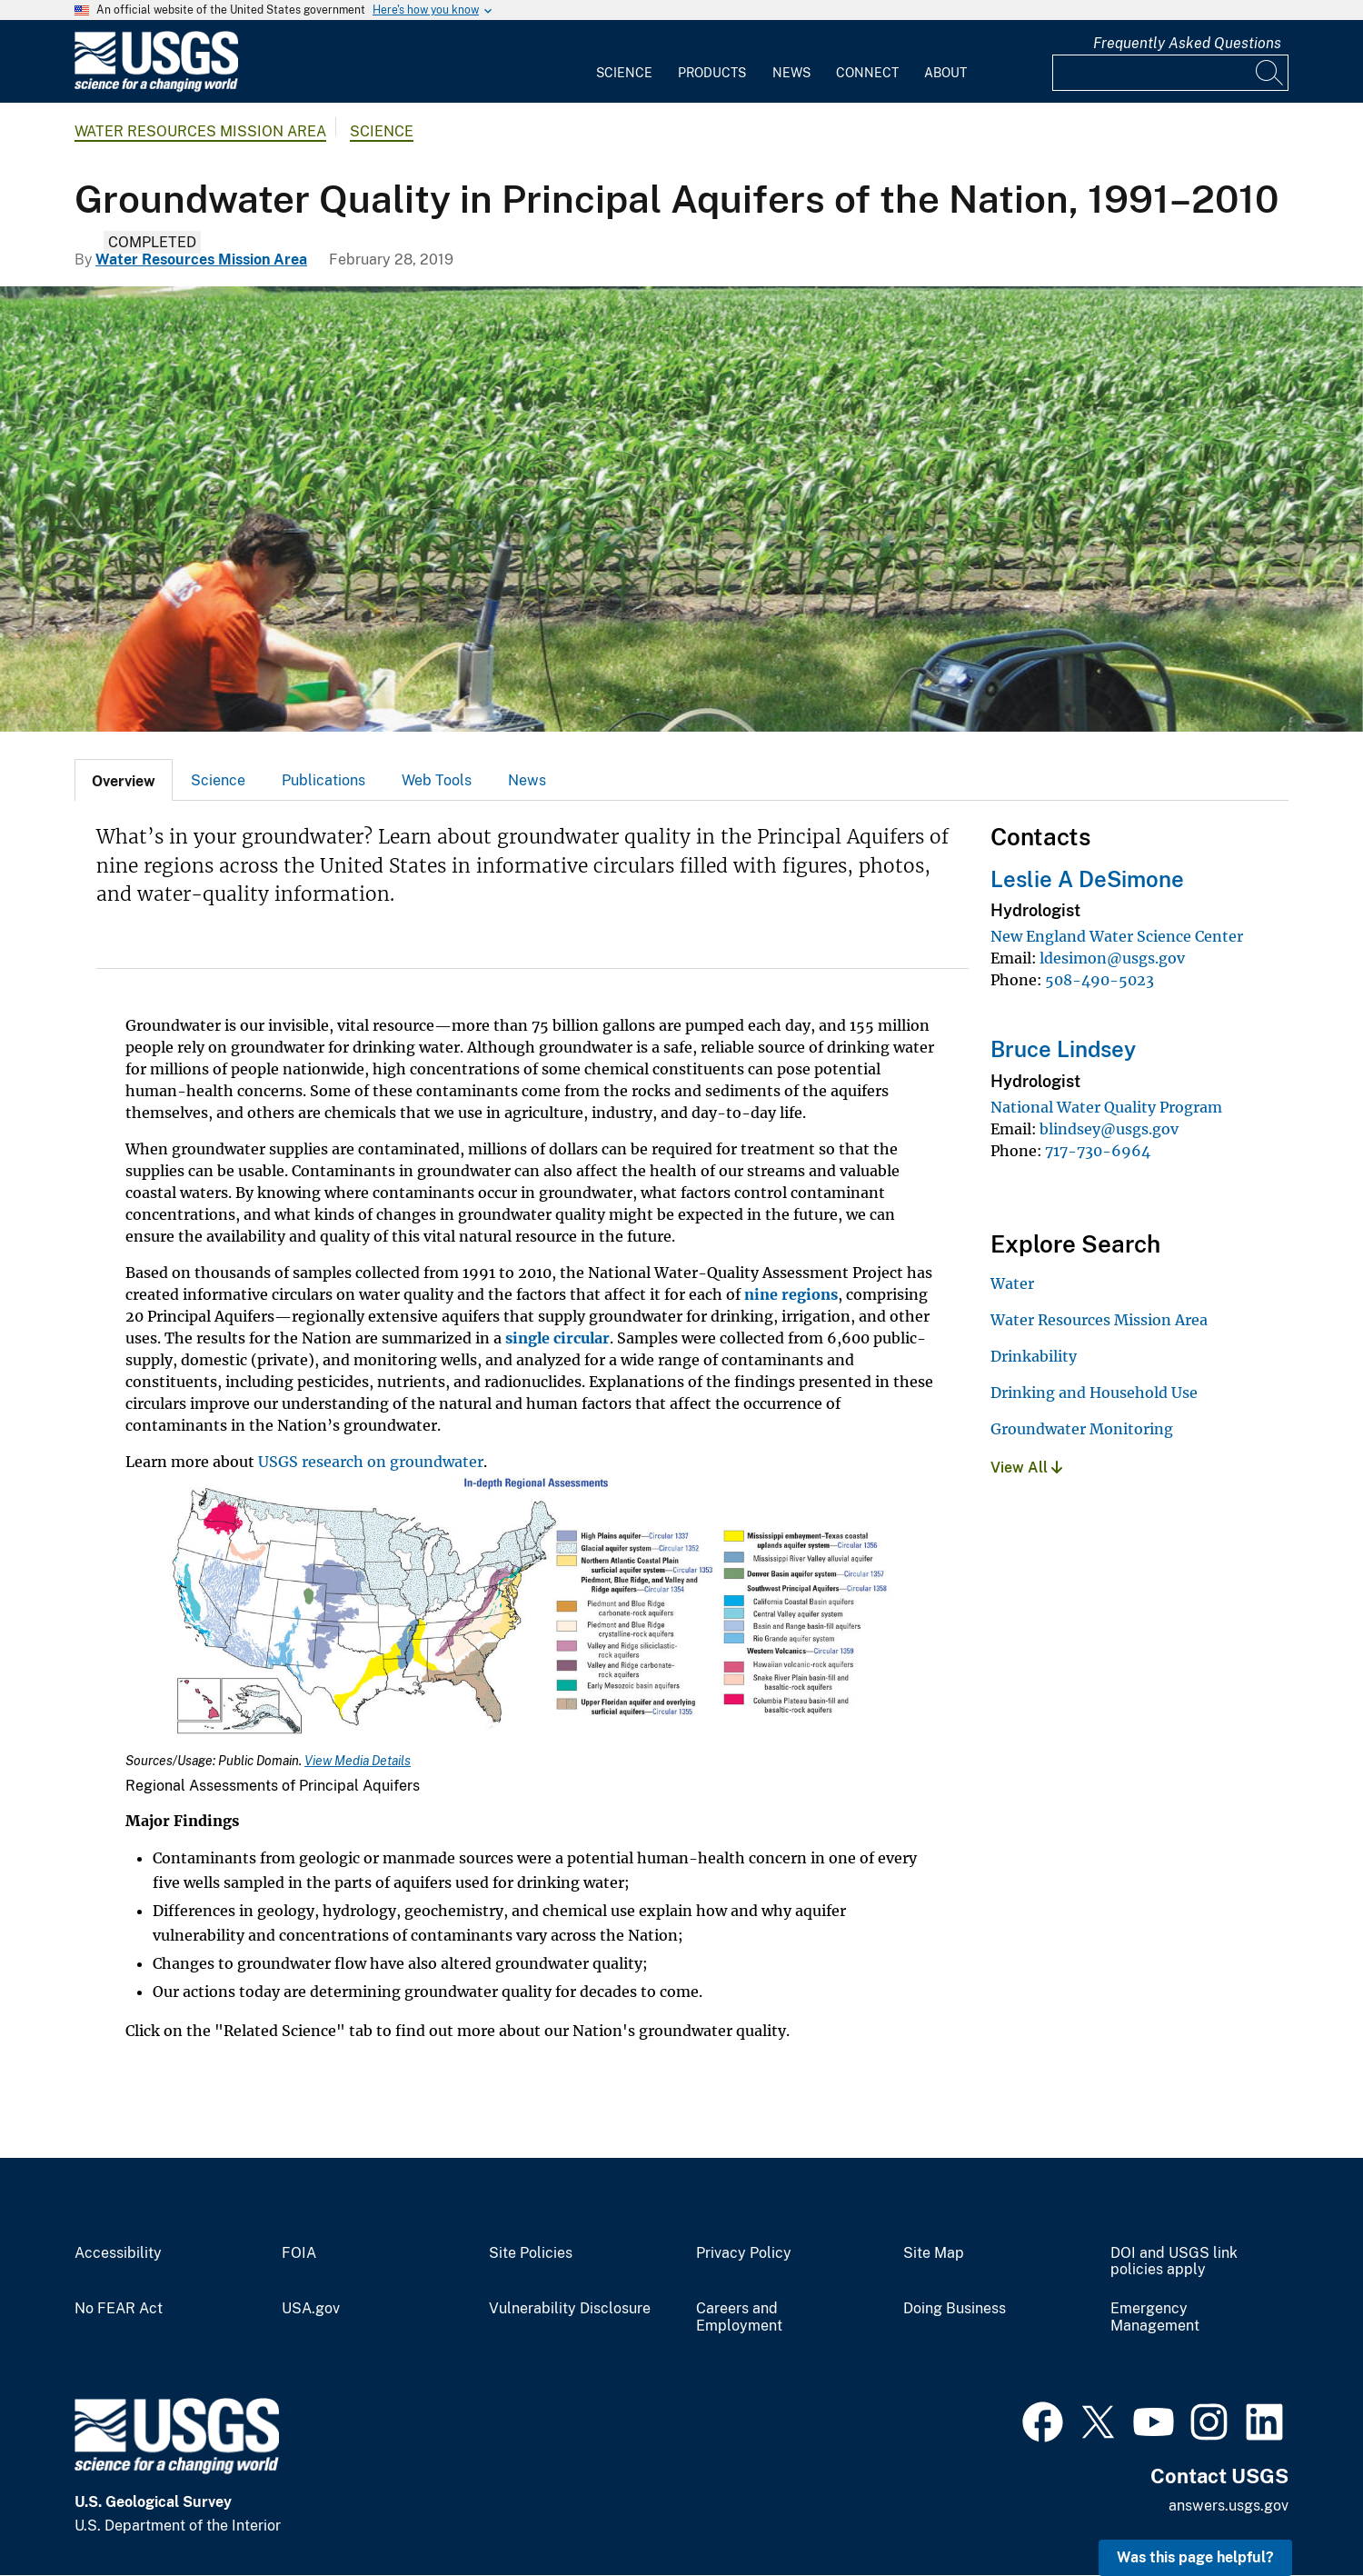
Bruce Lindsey (1063, 1049)
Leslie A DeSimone (1087, 879)
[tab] (124, 780)
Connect (867, 72)
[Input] (1170, 73)
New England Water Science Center (1116, 936)
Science (624, 72)
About (945, 72)
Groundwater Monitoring (1081, 1429)
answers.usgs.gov (1228, 2505)
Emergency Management (1154, 2317)
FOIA (299, 2253)
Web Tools (437, 780)
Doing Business (954, 2309)
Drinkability (1033, 1356)
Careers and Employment (739, 2317)
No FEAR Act (119, 2309)
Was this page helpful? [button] (1195, 2557)
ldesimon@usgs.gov (1112, 958)
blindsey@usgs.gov (1109, 1129)
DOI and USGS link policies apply (1174, 2262)
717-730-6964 (1097, 1151)
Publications (323, 780)
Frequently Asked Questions (1187, 43)
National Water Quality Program (1106, 1107)
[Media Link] (532, 1613)
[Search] (1270, 73)
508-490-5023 (1099, 980)
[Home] (156, 87)
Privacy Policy (743, 2253)
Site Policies (530, 2253)
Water (1012, 1283)
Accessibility (118, 2253)
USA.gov (311, 2309)
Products (712, 72)
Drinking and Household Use (1094, 1392)
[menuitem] (624, 62)
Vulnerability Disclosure (570, 2309)
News (791, 72)
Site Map (933, 2253)
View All (1026, 1467)
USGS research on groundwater (370, 1462)
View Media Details (357, 1760)
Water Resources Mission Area (200, 131)
